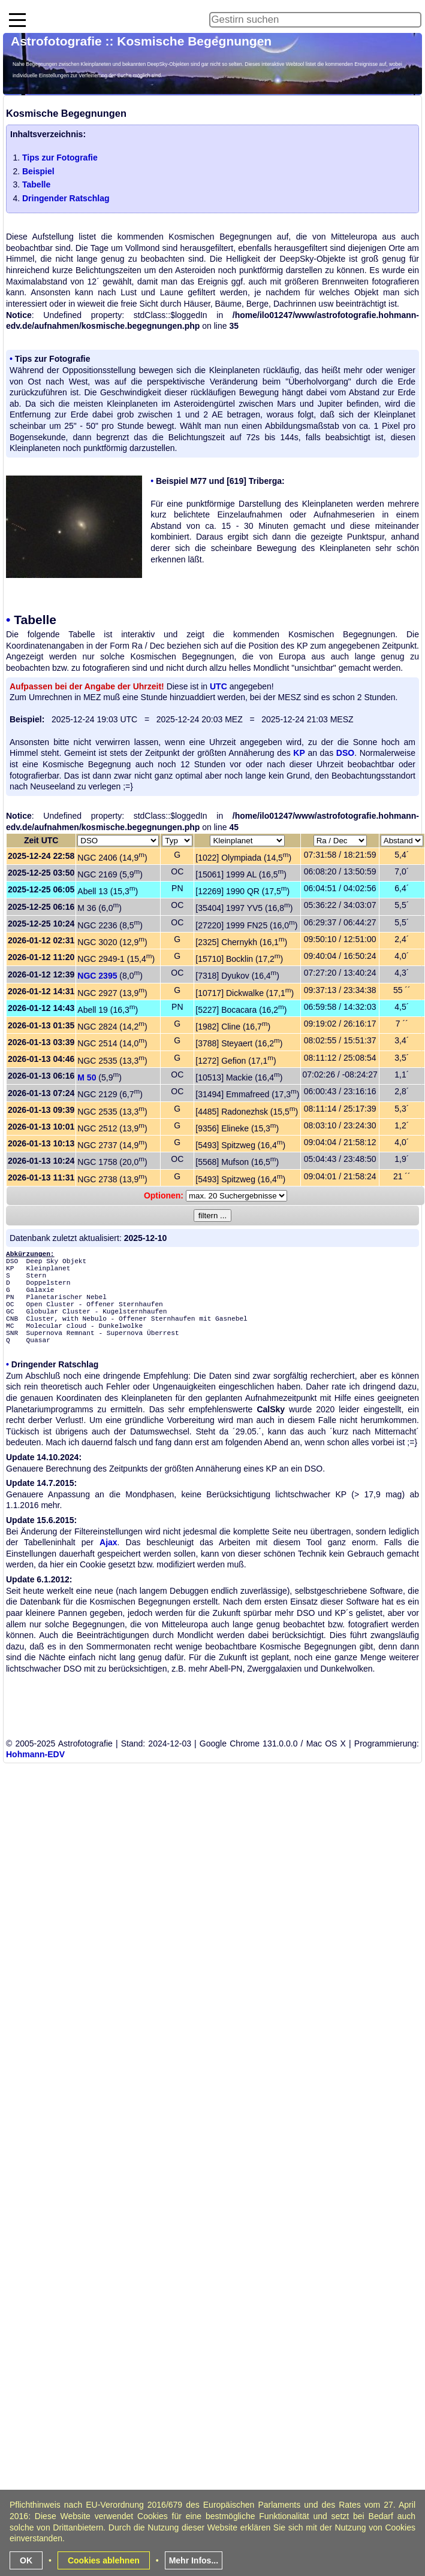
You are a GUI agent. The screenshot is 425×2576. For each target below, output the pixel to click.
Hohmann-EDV (35, 1754)
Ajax (108, 1542)
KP (299, 753)
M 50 (86, 1077)
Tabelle (36, 184)
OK (26, 2560)
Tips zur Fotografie (60, 157)
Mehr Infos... (193, 2560)
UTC (218, 686)
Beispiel (38, 171)
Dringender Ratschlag (65, 198)
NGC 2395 (97, 975)
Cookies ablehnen (104, 2560)
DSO (345, 753)
